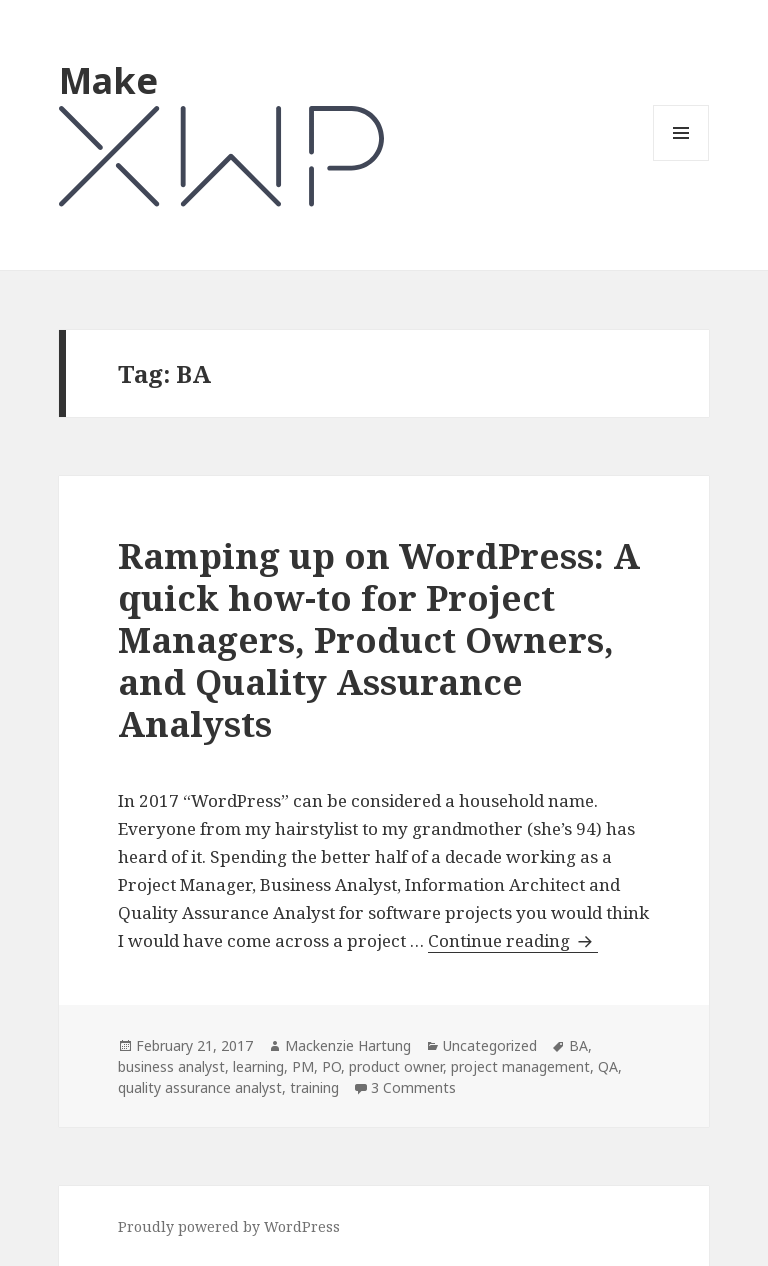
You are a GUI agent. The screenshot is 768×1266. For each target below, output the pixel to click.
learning (258, 1066)
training (314, 1087)
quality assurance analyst (200, 1087)
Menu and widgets (681, 160)
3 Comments (413, 1087)
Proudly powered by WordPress (229, 1226)
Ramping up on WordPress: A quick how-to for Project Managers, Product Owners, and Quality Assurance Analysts (379, 639)
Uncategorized (490, 1045)
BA (578, 1045)
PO (331, 1066)
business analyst (171, 1066)
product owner (396, 1066)
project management (520, 1066)
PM (303, 1066)
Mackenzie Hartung (348, 1045)
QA (608, 1066)
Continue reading (513, 941)
